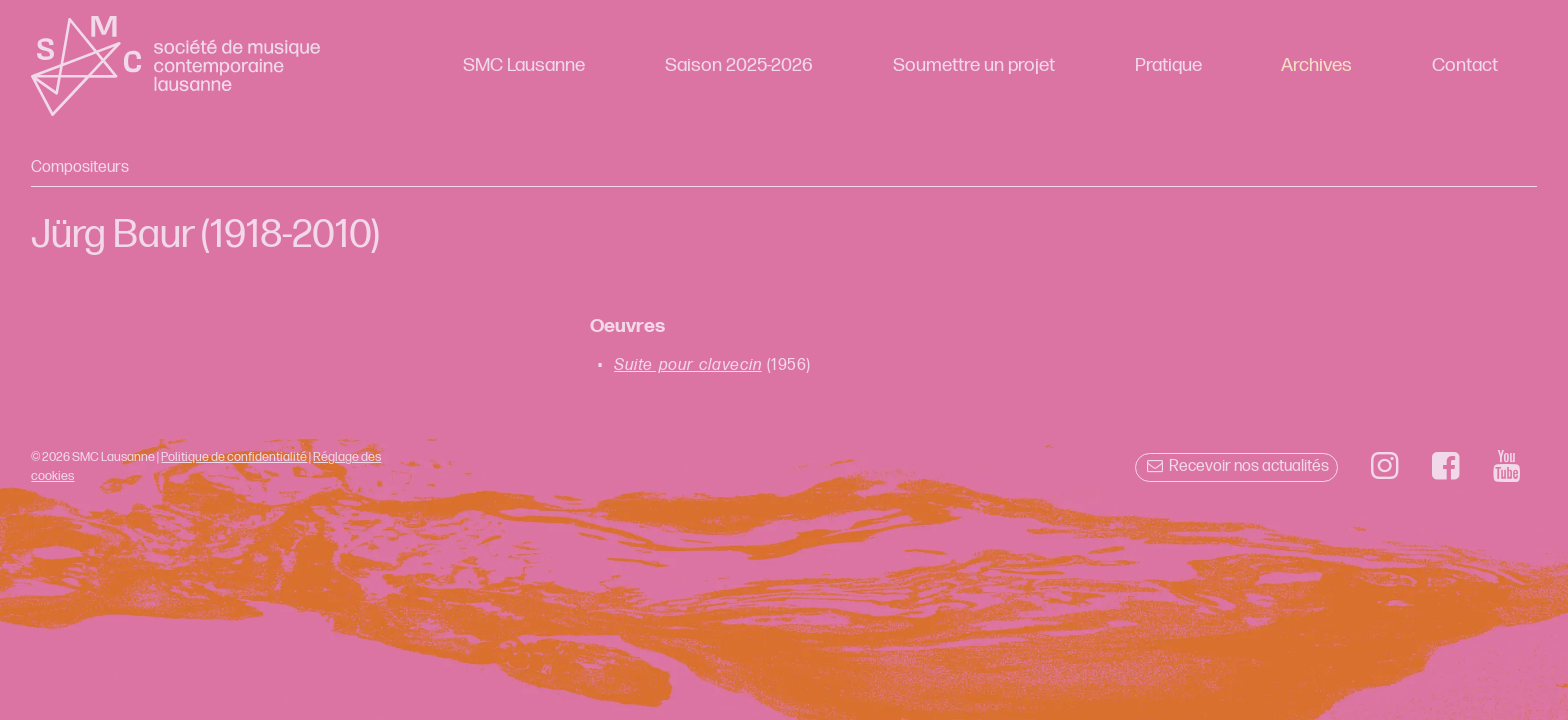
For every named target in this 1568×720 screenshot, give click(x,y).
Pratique (1168, 65)
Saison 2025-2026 (739, 65)
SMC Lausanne (524, 65)
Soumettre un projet (974, 65)
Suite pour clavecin (687, 365)
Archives (1316, 65)
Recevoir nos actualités (1236, 466)
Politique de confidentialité (234, 457)
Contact (1465, 65)
